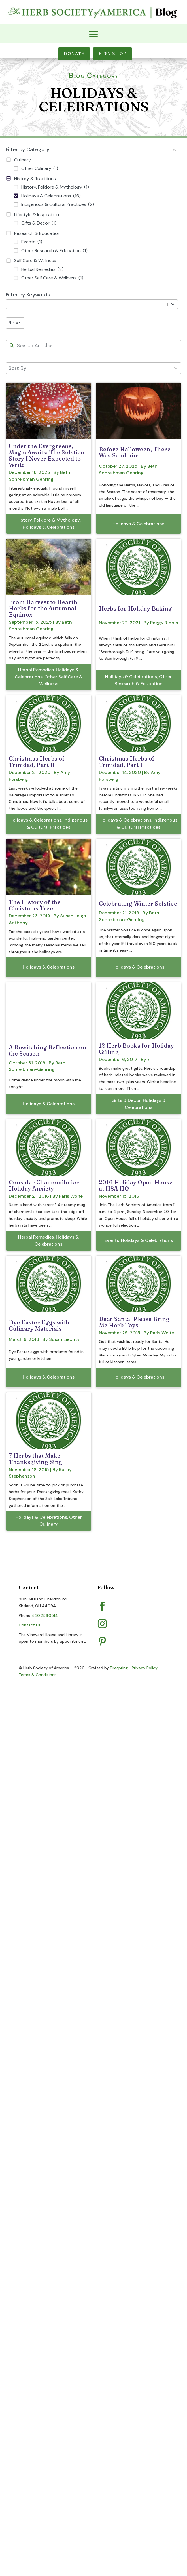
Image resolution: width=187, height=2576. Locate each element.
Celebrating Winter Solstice (138, 903)
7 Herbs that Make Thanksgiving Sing (35, 1458)
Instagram (124, 1621)
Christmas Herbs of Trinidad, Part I (127, 761)
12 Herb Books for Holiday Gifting (136, 1048)
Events (111, 1240)
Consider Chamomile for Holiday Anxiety (44, 1185)
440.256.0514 (44, 1615)
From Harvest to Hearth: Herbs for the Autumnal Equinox (44, 608)
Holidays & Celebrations (49, 527)
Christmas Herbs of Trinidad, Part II (37, 761)
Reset (15, 322)
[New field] (97, 345)
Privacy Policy (145, 1667)
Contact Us (30, 1625)
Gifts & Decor (126, 1100)
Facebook (122, 1604)
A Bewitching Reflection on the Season (47, 1050)
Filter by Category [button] (92, 149)
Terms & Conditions (37, 1674)
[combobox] (87, 304)
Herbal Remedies (36, 670)
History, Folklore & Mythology (48, 520)
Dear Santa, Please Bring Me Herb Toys (134, 1322)
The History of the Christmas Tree (35, 905)
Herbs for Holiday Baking (135, 608)
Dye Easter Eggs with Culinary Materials (39, 1325)
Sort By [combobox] (17, 368)
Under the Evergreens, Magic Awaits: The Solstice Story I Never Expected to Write (46, 455)
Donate (74, 53)
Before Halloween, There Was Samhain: (135, 452)
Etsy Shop (112, 53)
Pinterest (122, 1639)
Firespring (119, 1667)
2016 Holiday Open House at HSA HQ (136, 1185)
